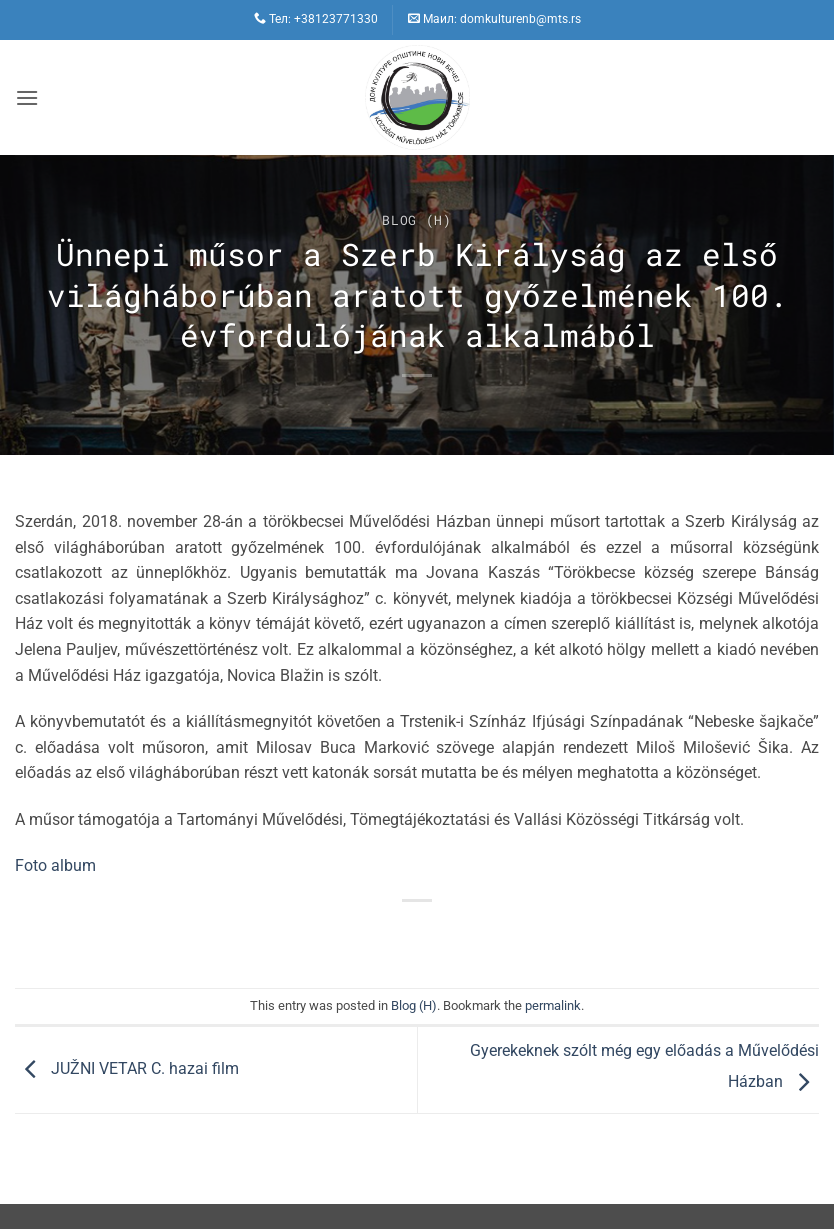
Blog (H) (416, 220)
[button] (27, 97)
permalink (553, 1005)
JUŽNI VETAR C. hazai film (127, 1068)
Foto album (55, 865)
